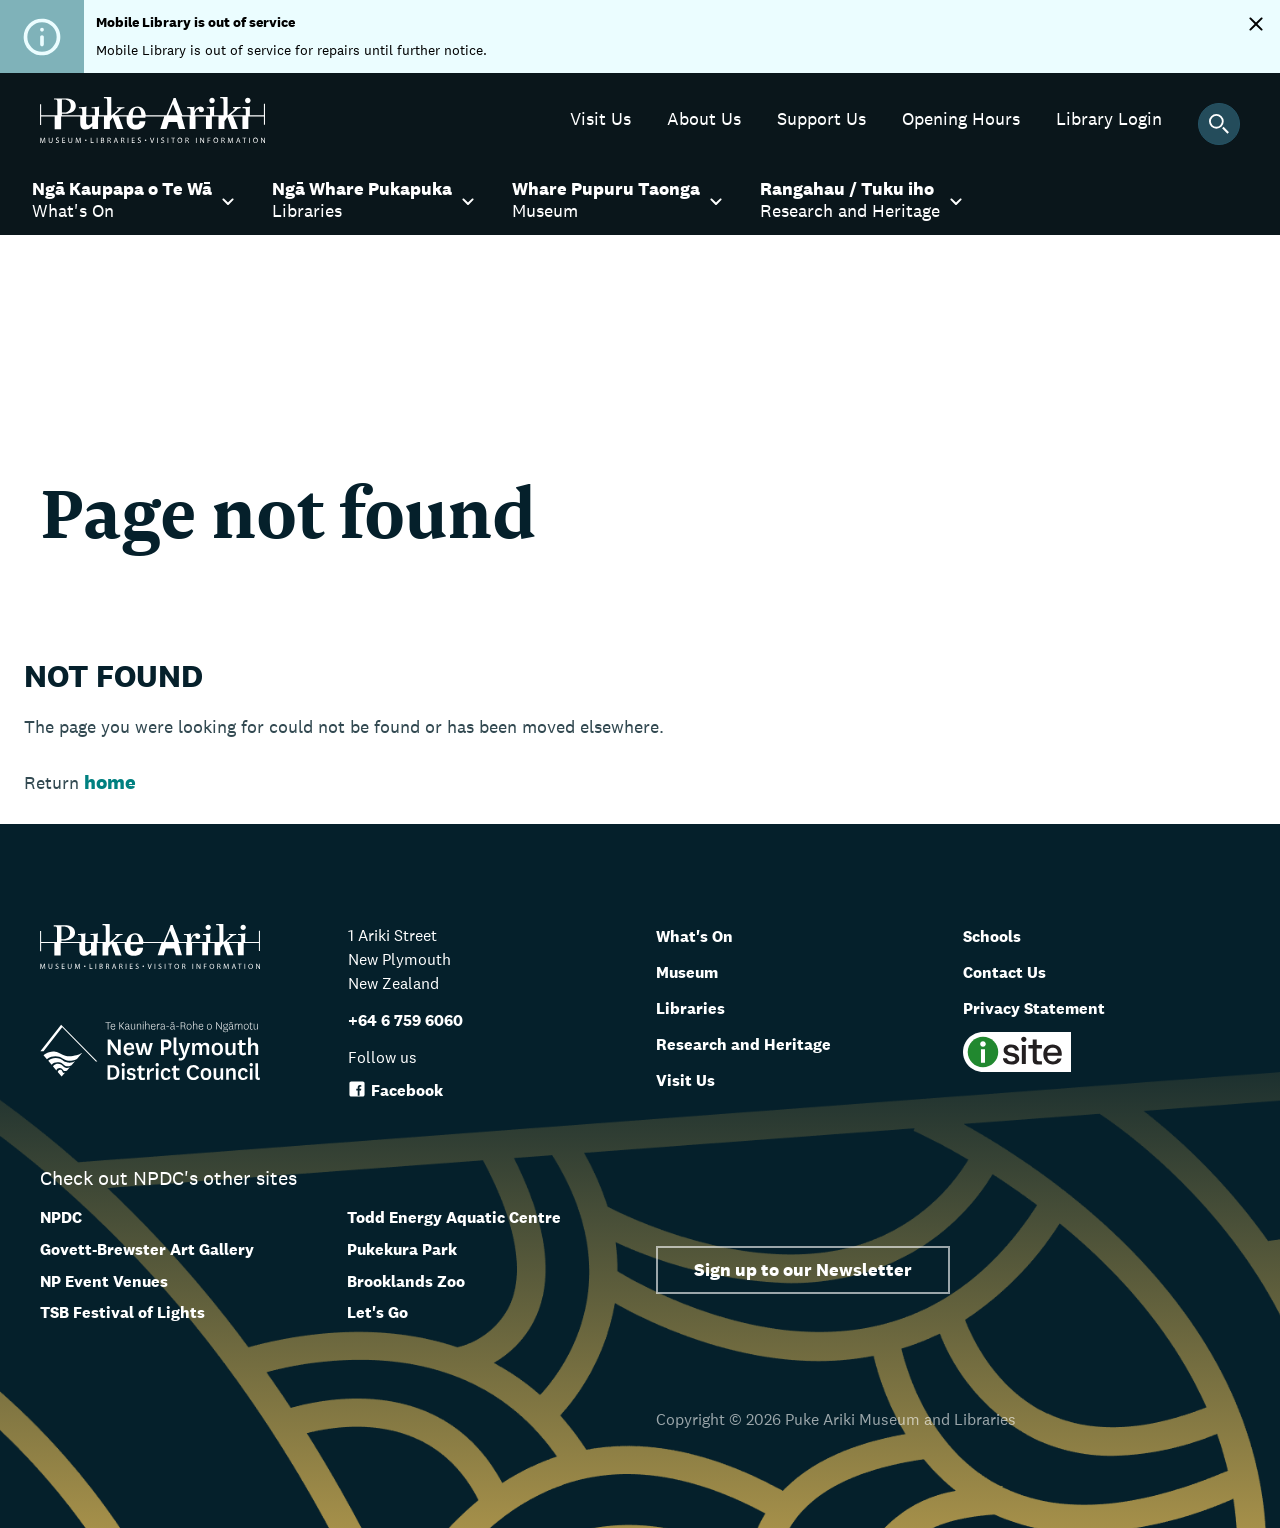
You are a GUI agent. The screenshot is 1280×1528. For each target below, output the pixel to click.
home (110, 782)
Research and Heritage (760, 1043)
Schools (999, 935)
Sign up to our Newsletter (803, 1269)
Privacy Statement (1049, 1007)
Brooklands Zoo (406, 1281)
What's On (703, 935)
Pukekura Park (402, 1249)
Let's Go (377, 1312)
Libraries (697, 1007)
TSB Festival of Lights (122, 1312)
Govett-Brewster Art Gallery (147, 1249)
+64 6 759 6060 (405, 1020)
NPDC (61, 1217)
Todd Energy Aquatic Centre (454, 1217)
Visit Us (691, 1079)
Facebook (395, 1090)
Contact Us (1013, 971)
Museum (695, 971)
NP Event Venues (104, 1281)
